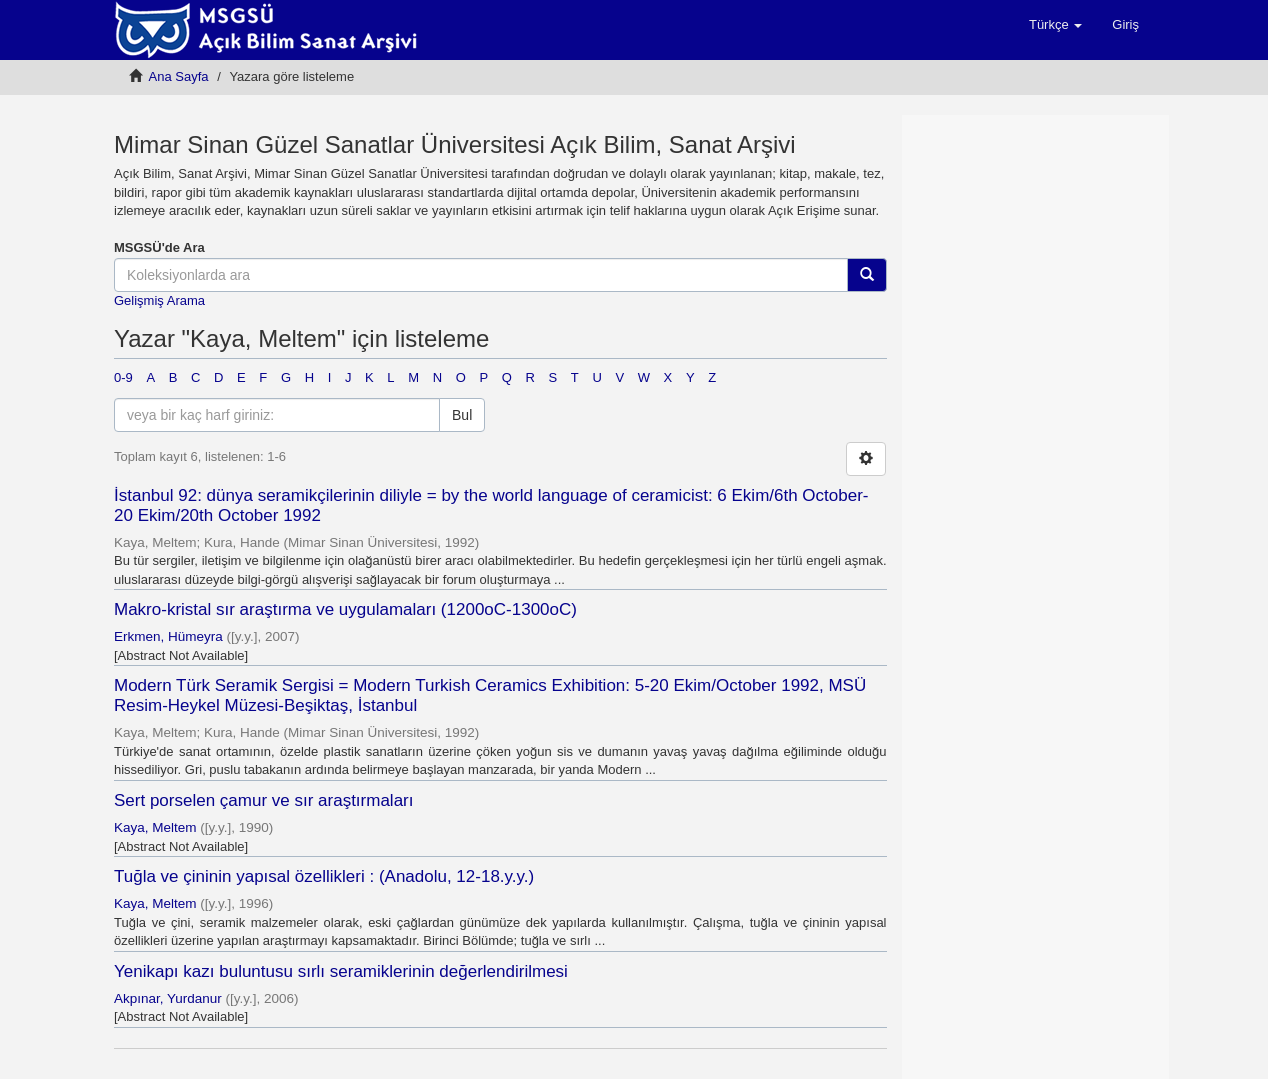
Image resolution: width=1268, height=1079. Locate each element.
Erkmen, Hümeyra (168, 636)
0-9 (123, 377)
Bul (462, 415)
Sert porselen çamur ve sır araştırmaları (263, 800)
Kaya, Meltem (155, 827)
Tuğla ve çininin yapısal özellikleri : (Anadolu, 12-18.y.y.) (324, 876)
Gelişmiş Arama (159, 300)
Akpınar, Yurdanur (168, 998)
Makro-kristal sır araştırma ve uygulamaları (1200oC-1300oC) (345, 609)
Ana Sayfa (179, 76)
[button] (1055, 25)
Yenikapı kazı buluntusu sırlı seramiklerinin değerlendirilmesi (341, 971)
